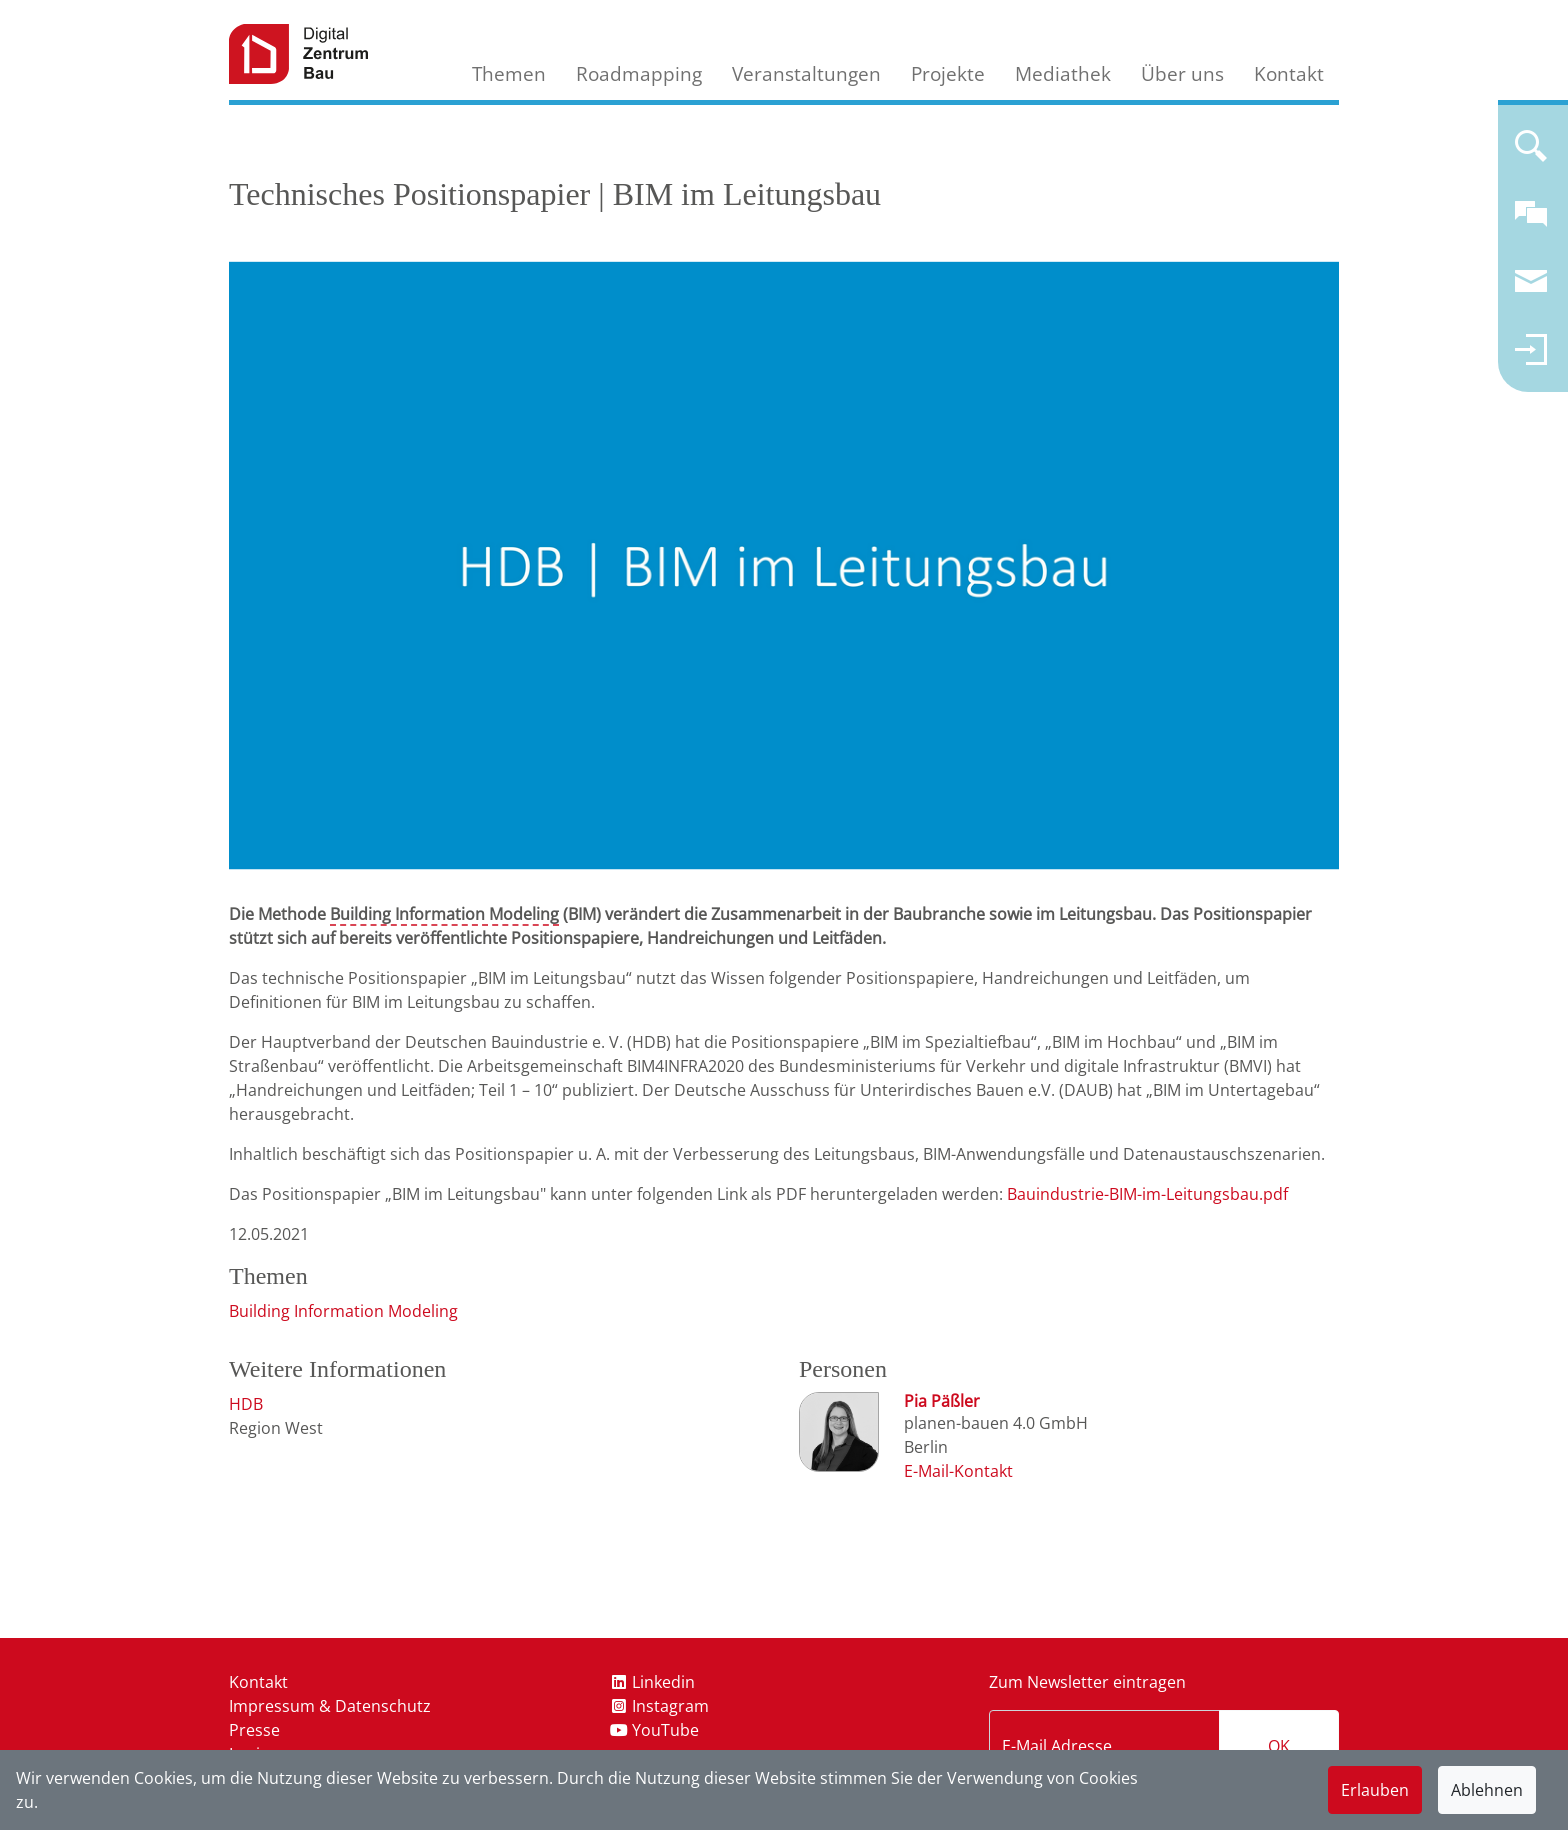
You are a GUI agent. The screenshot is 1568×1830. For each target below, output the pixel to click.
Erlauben (1375, 1790)
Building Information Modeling (444, 914)
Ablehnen (1487, 1790)
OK (1279, 1746)
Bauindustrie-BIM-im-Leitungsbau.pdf (1147, 1194)
